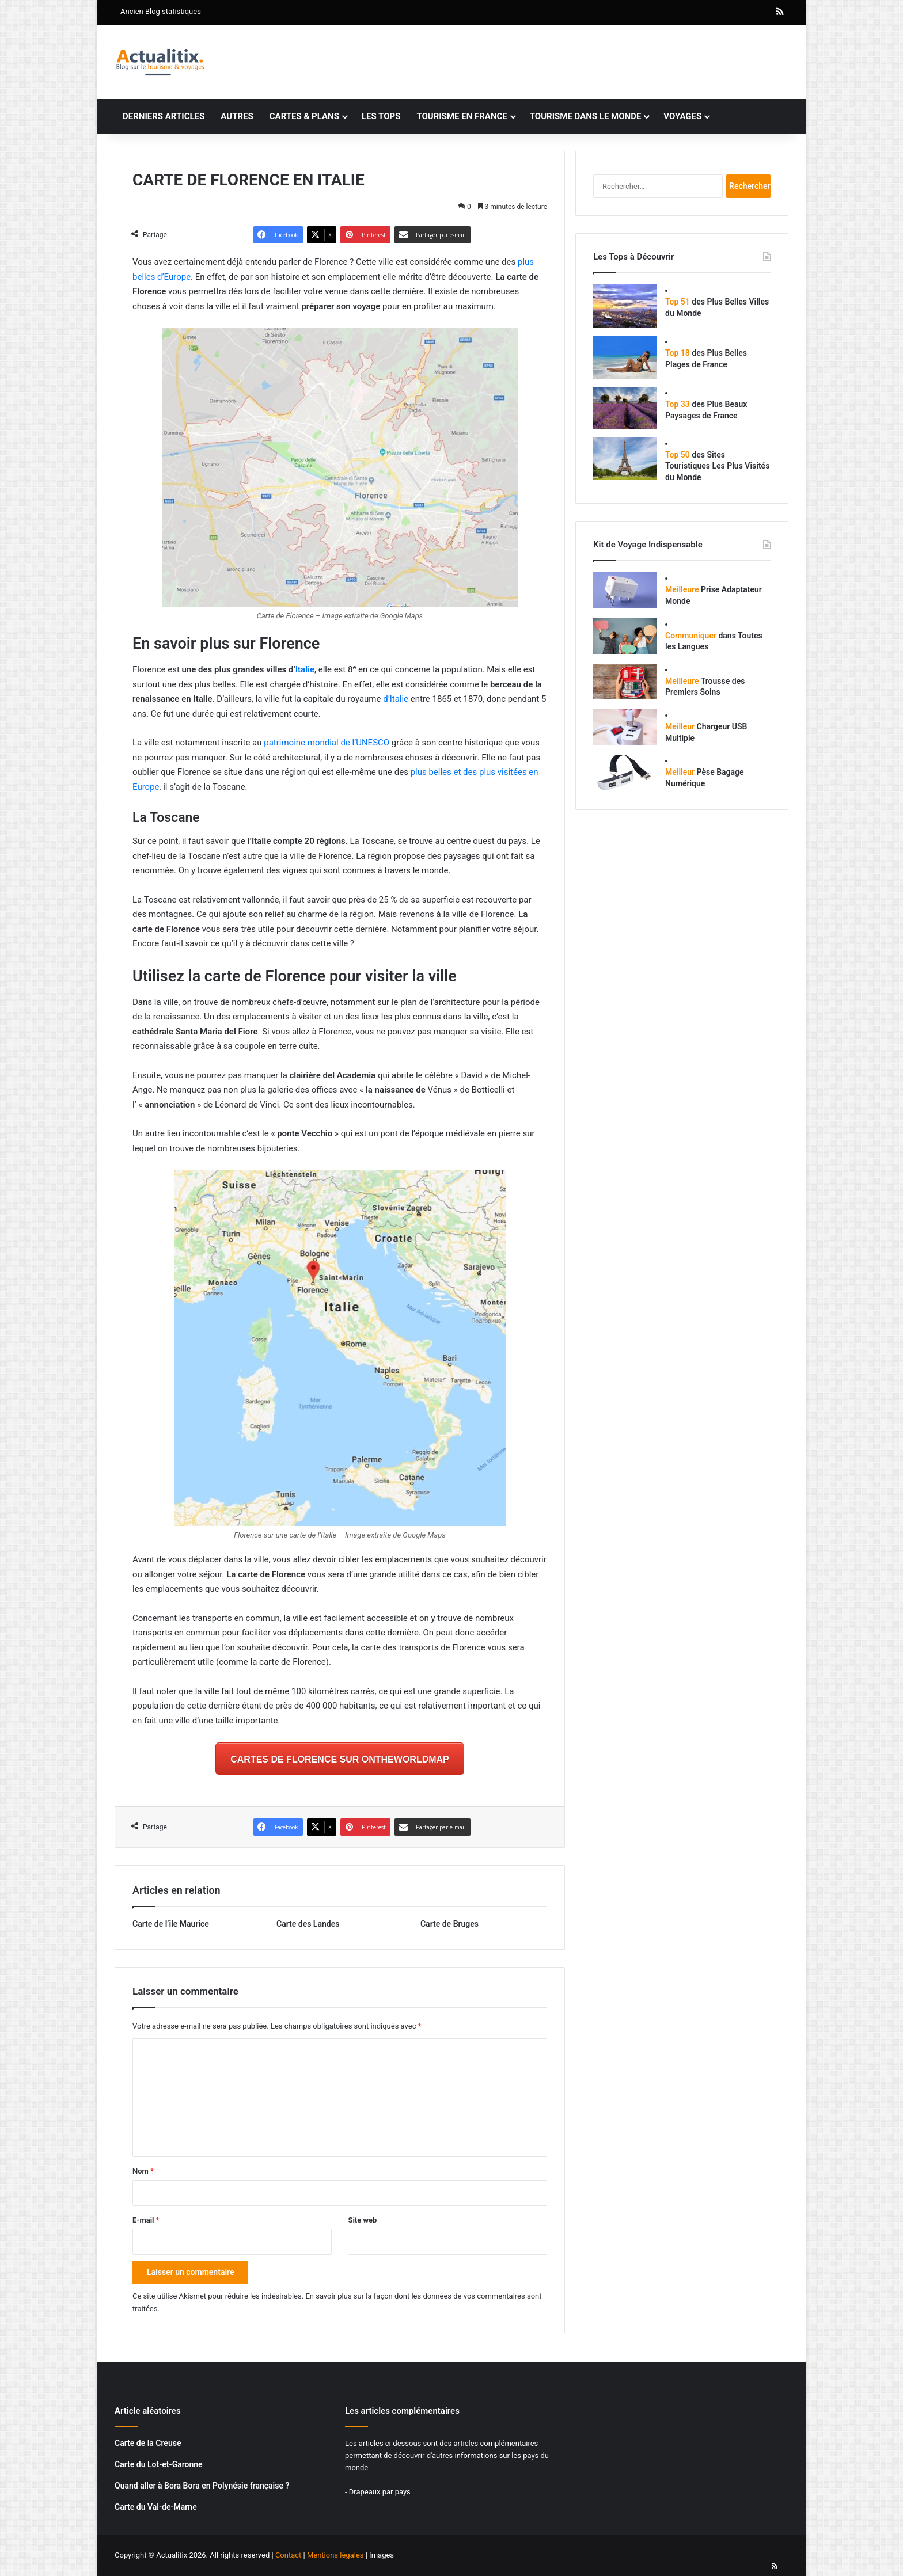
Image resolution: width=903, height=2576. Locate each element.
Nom (143, 2171)
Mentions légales (335, 2555)
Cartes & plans (304, 116)
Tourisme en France (461, 116)
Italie (304, 669)
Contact (288, 2555)
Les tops (381, 116)
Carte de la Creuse (148, 2443)
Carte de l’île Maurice (170, 1923)
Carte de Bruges (449, 1923)
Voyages (682, 116)
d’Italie (395, 699)
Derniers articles (163, 116)
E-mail (146, 2220)
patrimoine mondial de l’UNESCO (326, 742)
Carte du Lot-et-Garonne (159, 2464)
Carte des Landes (307, 1923)
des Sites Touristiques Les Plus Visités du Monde (717, 466)
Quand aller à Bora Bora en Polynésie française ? (202, 2485)
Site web (362, 2220)
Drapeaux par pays (380, 2491)
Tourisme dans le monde (586, 116)
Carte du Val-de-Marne (156, 2507)
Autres (237, 116)
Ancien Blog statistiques (160, 11)
